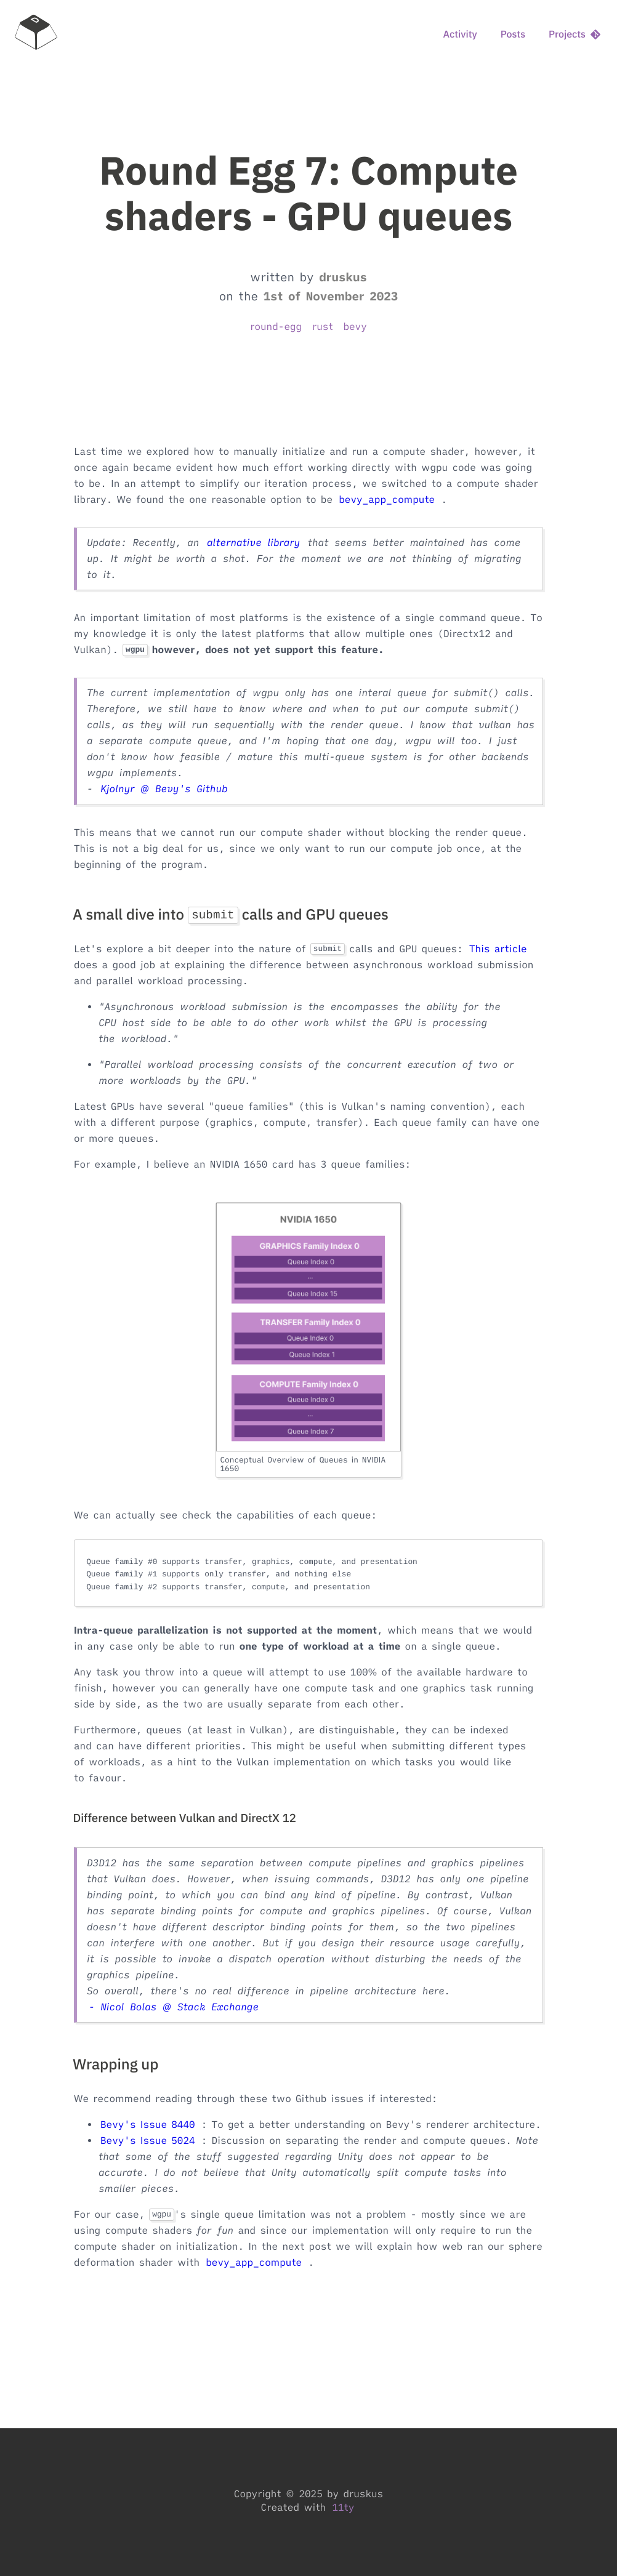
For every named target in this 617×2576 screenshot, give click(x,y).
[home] (36, 34)
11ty (343, 2508)
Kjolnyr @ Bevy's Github (163, 789)
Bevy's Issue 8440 (147, 2125)
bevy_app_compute (387, 500)
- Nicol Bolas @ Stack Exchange (174, 2007)
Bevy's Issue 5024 (147, 2141)
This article (498, 949)
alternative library (253, 543)
